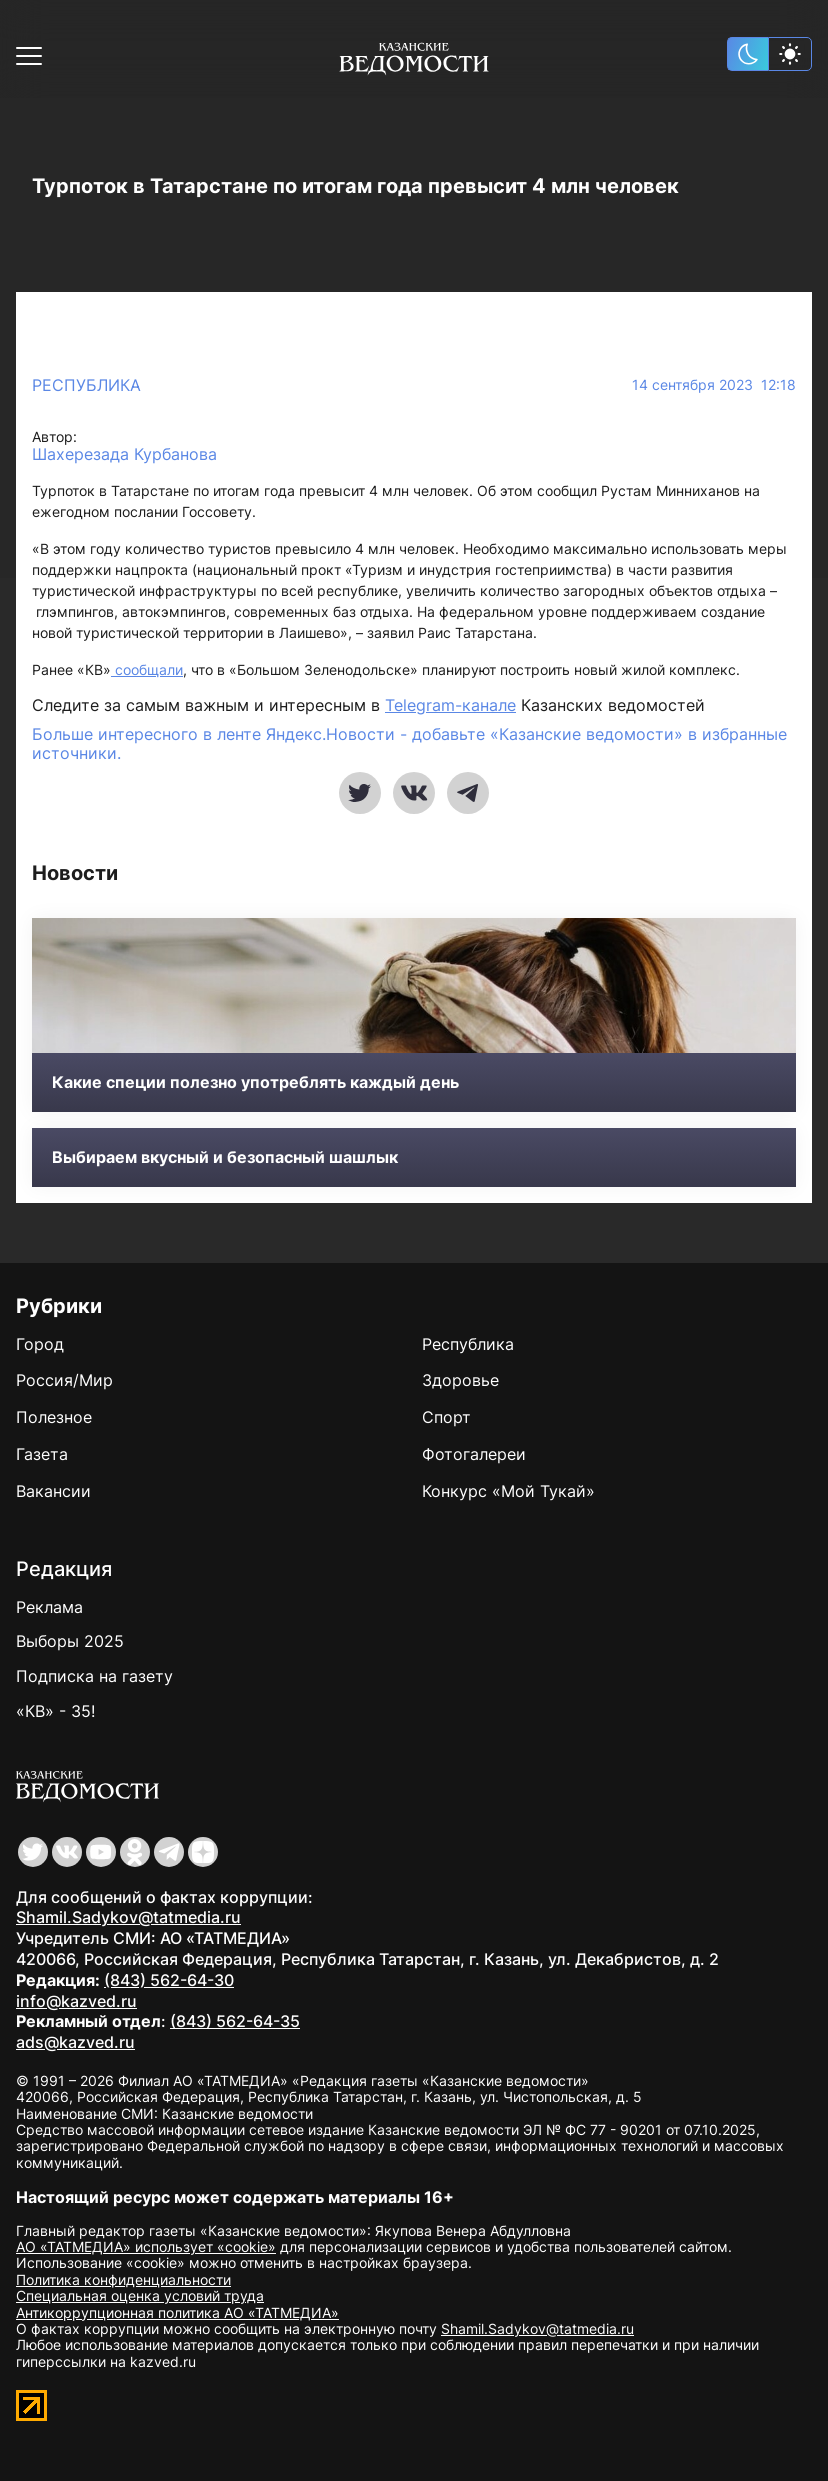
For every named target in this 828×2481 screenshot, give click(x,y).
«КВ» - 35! (55, 1711)
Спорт (446, 1417)
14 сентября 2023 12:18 (714, 385)
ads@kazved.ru (75, 2042)
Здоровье (460, 1380)
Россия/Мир (64, 1380)
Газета (42, 1454)
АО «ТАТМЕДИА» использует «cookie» (146, 2246)
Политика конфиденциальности (123, 2279)
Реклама (49, 1607)
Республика (86, 385)
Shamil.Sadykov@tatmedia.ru (128, 1917)
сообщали (147, 669)
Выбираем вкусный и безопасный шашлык (225, 1157)
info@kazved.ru (76, 2001)
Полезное (54, 1417)
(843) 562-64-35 (235, 2021)
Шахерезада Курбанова (124, 454)
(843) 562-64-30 (169, 1980)
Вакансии (53, 1491)
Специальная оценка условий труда (140, 2295)
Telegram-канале (450, 705)
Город (40, 1344)
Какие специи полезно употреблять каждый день (255, 1082)
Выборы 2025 (70, 1641)
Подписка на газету (94, 1676)
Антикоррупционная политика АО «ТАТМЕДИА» (177, 2312)
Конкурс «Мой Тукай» (508, 1491)
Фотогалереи (474, 1454)
